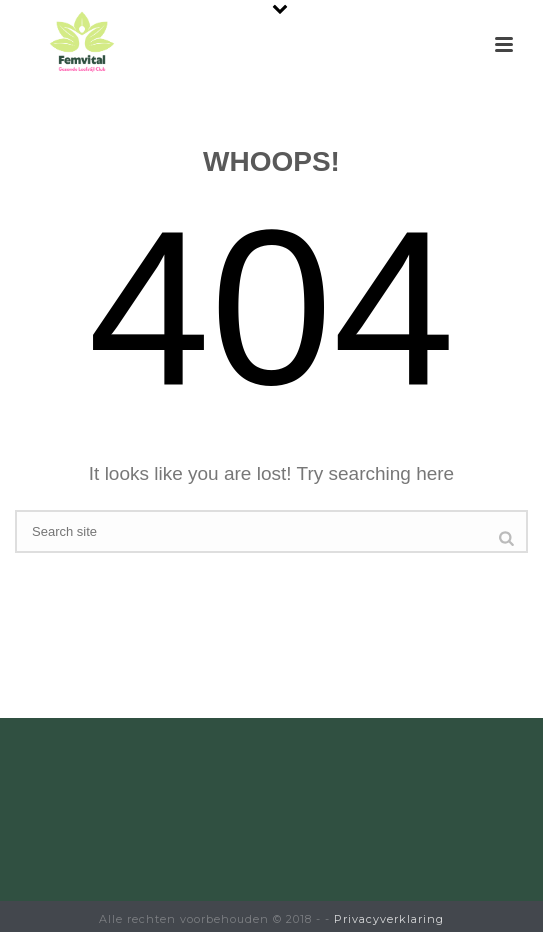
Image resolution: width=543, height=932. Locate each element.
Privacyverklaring (389, 919)
